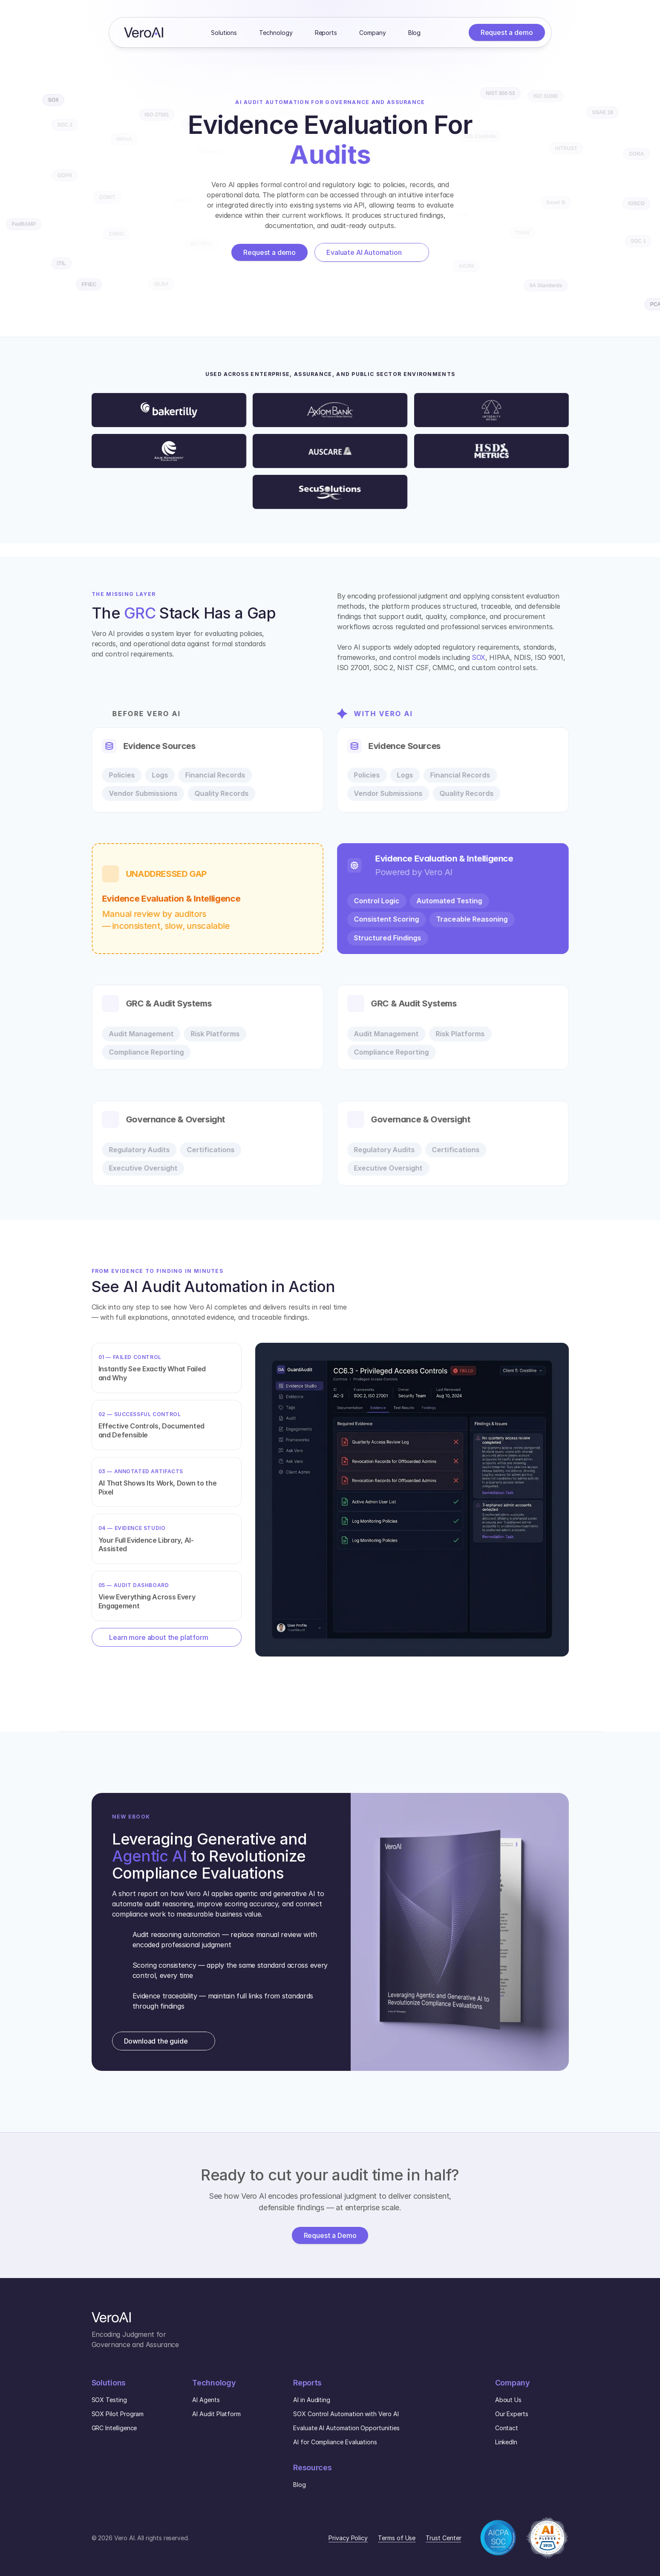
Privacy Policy (348, 2537)
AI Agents (205, 2399)
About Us (508, 2399)
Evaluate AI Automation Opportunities (346, 2427)
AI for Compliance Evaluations (335, 2442)
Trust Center (443, 2537)
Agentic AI (149, 1856)
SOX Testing (109, 2399)
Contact (507, 2427)
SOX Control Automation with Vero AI (346, 2413)
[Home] (143, 32)
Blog (299, 2484)
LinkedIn (506, 2442)
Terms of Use (396, 2537)
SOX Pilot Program (118, 2413)
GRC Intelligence (114, 2427)
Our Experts (511, 2413)
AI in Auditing (311, 2399)
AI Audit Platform (216, 2413)
